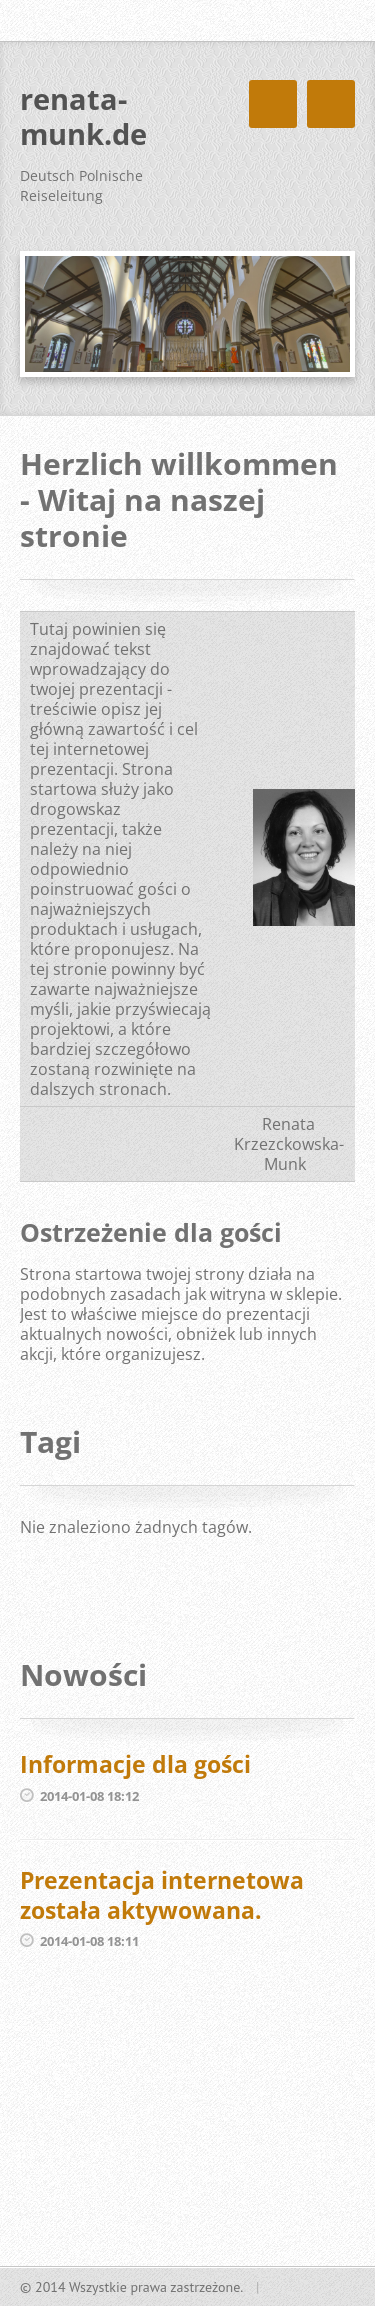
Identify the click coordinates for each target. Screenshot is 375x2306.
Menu (331, 104)
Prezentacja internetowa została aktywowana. (162, 1895)
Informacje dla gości (135, 1764)
